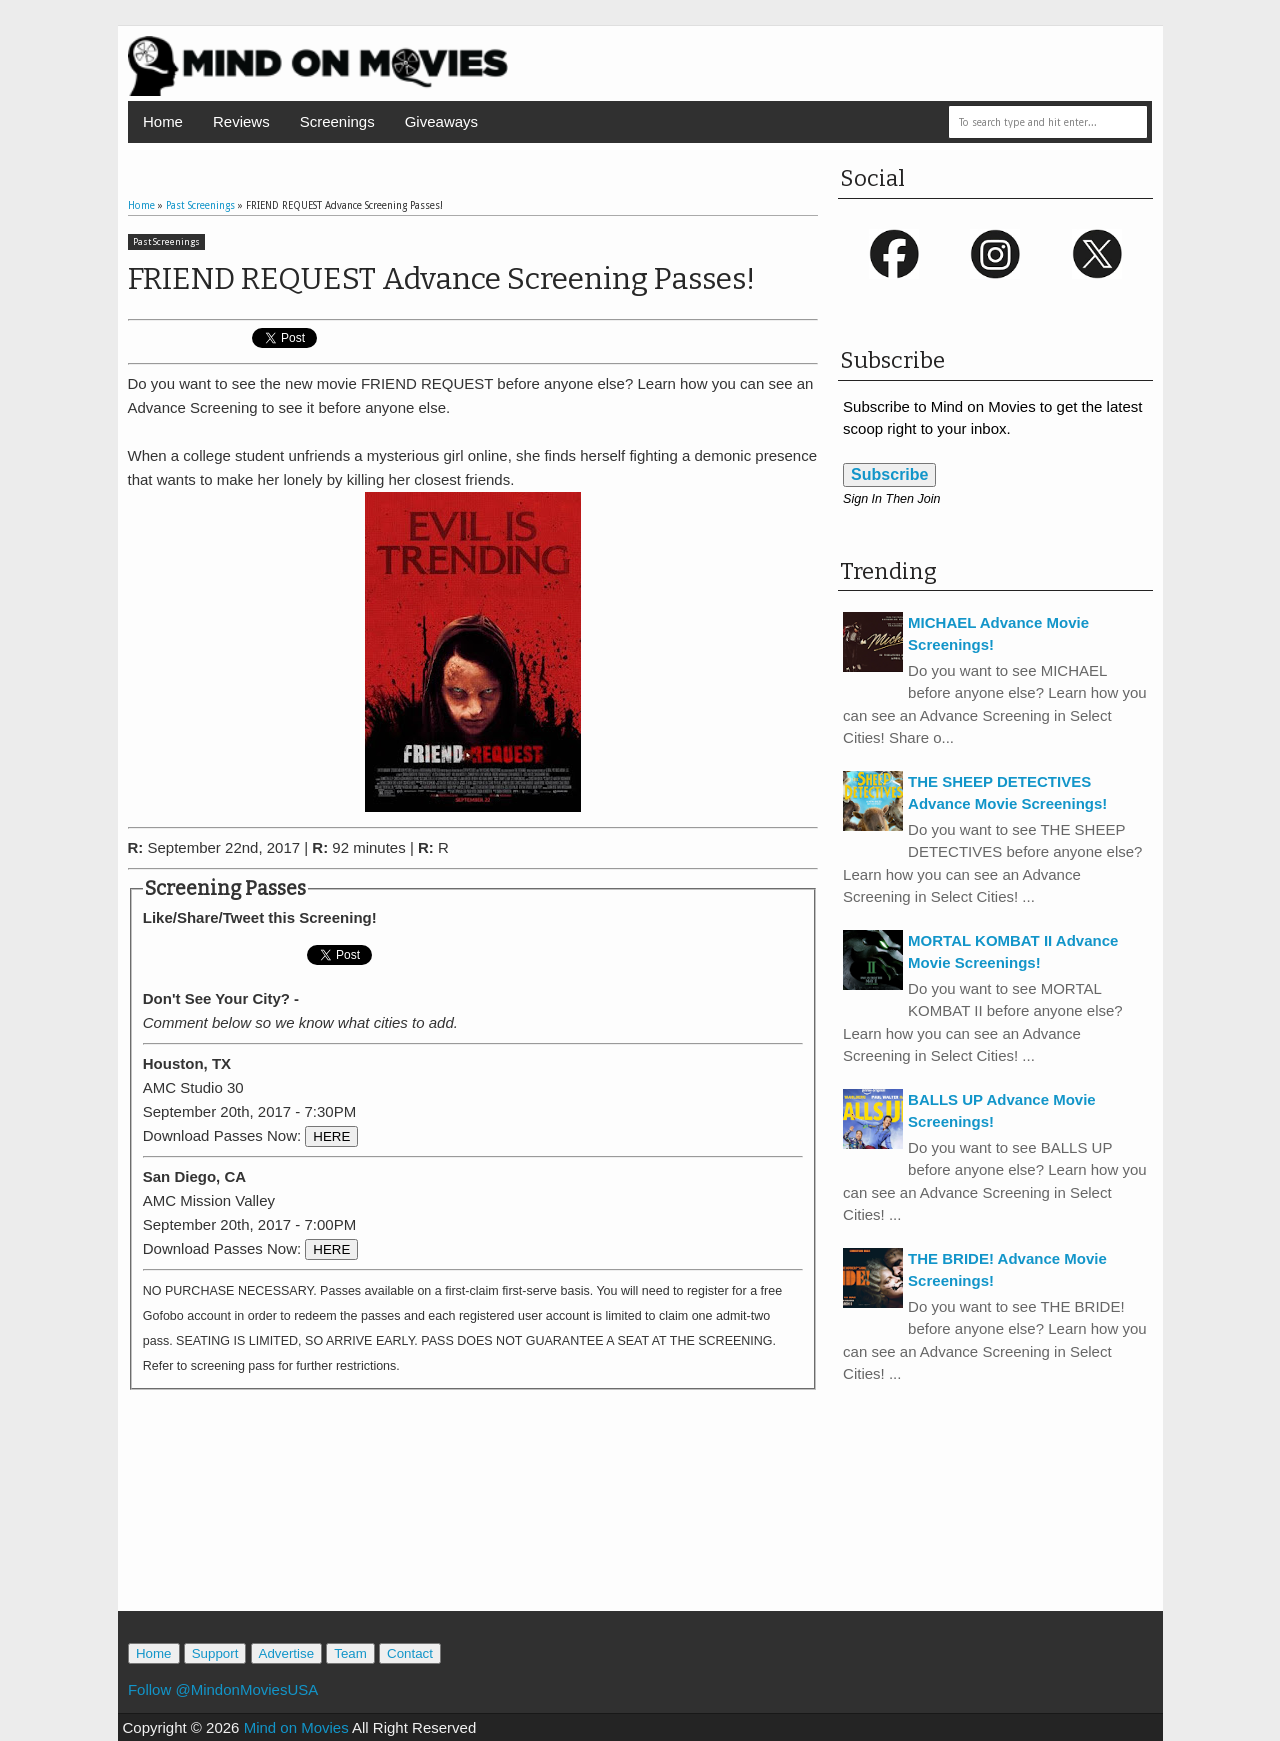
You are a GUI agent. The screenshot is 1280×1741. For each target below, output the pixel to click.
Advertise (287, 1653)
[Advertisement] (473, 1521)
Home (163, 121)
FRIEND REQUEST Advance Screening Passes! (441, 279)
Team (350, 1653)
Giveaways (441, 121)
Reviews (241, 121)
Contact (410, 1653)
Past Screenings (166, 242)
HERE (331, 1136)
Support (215, 1653)
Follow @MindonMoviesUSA (223, 1689)
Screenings (337, 121)
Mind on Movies (296, 1727)
